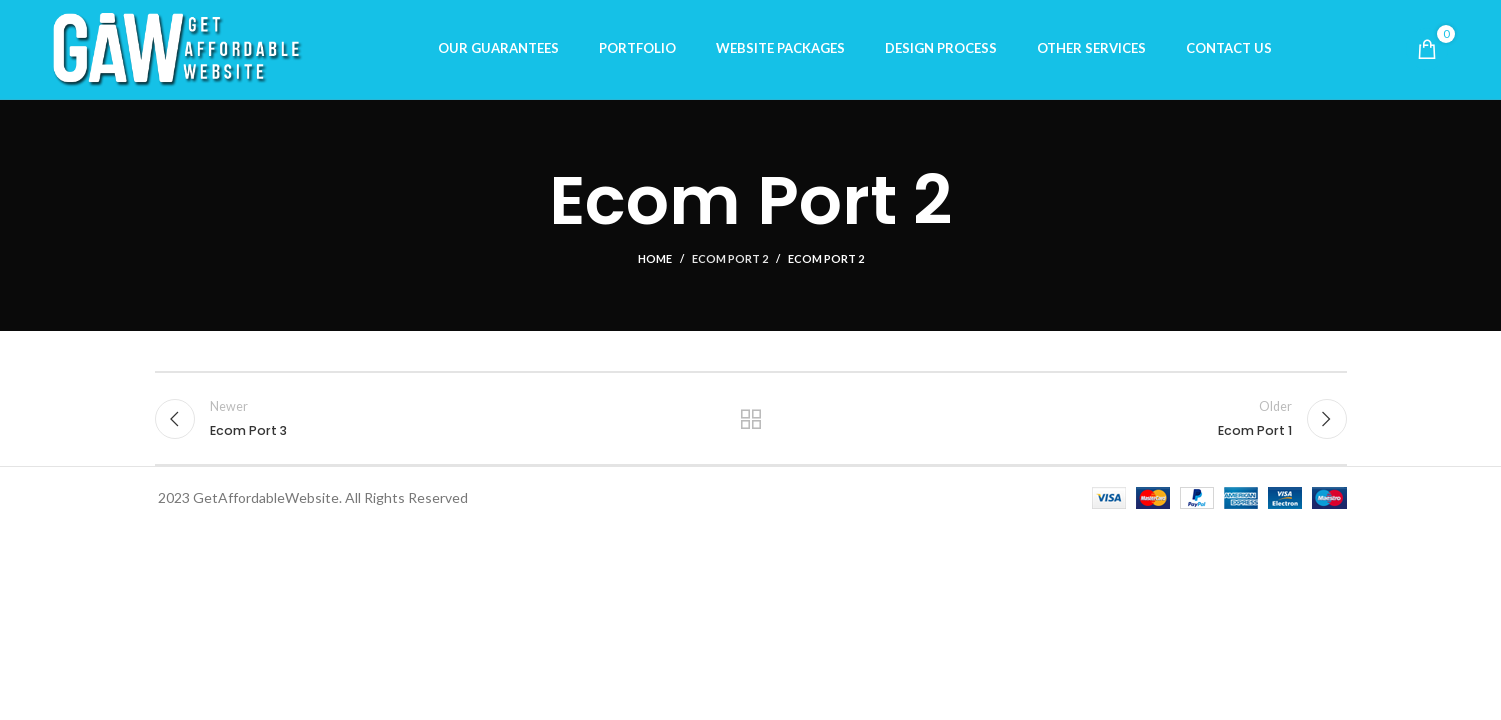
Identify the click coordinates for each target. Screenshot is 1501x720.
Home (655, 264)
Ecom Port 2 (730, 264)
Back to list (750, 425)
